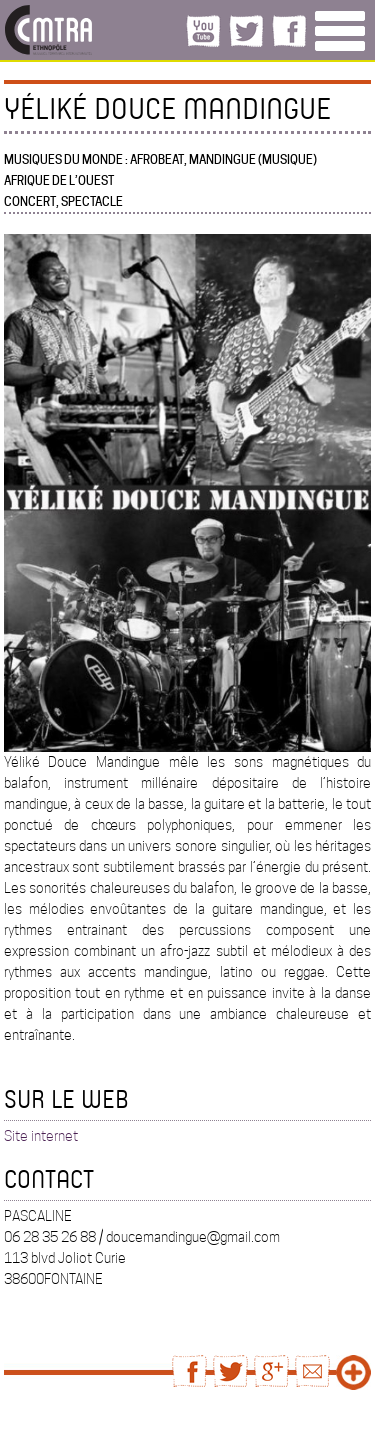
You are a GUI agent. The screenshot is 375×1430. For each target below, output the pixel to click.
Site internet (41, 1136)
